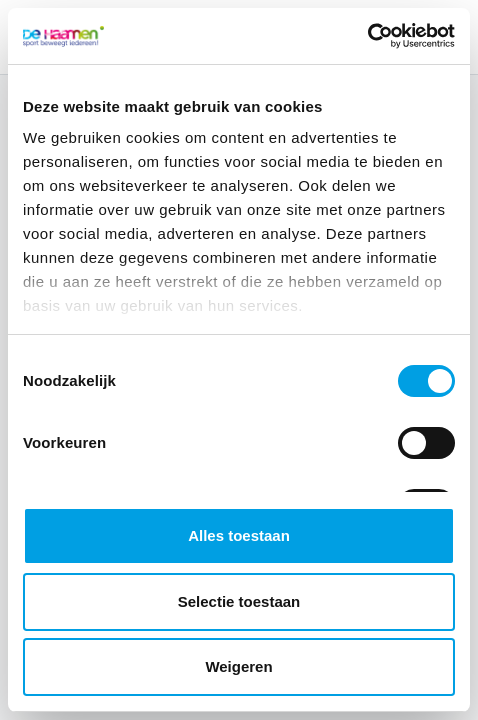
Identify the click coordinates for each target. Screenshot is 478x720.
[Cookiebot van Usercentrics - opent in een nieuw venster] (367, 36)
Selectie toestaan (239, 601)
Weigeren (238, 666)
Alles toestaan (239, 535)
